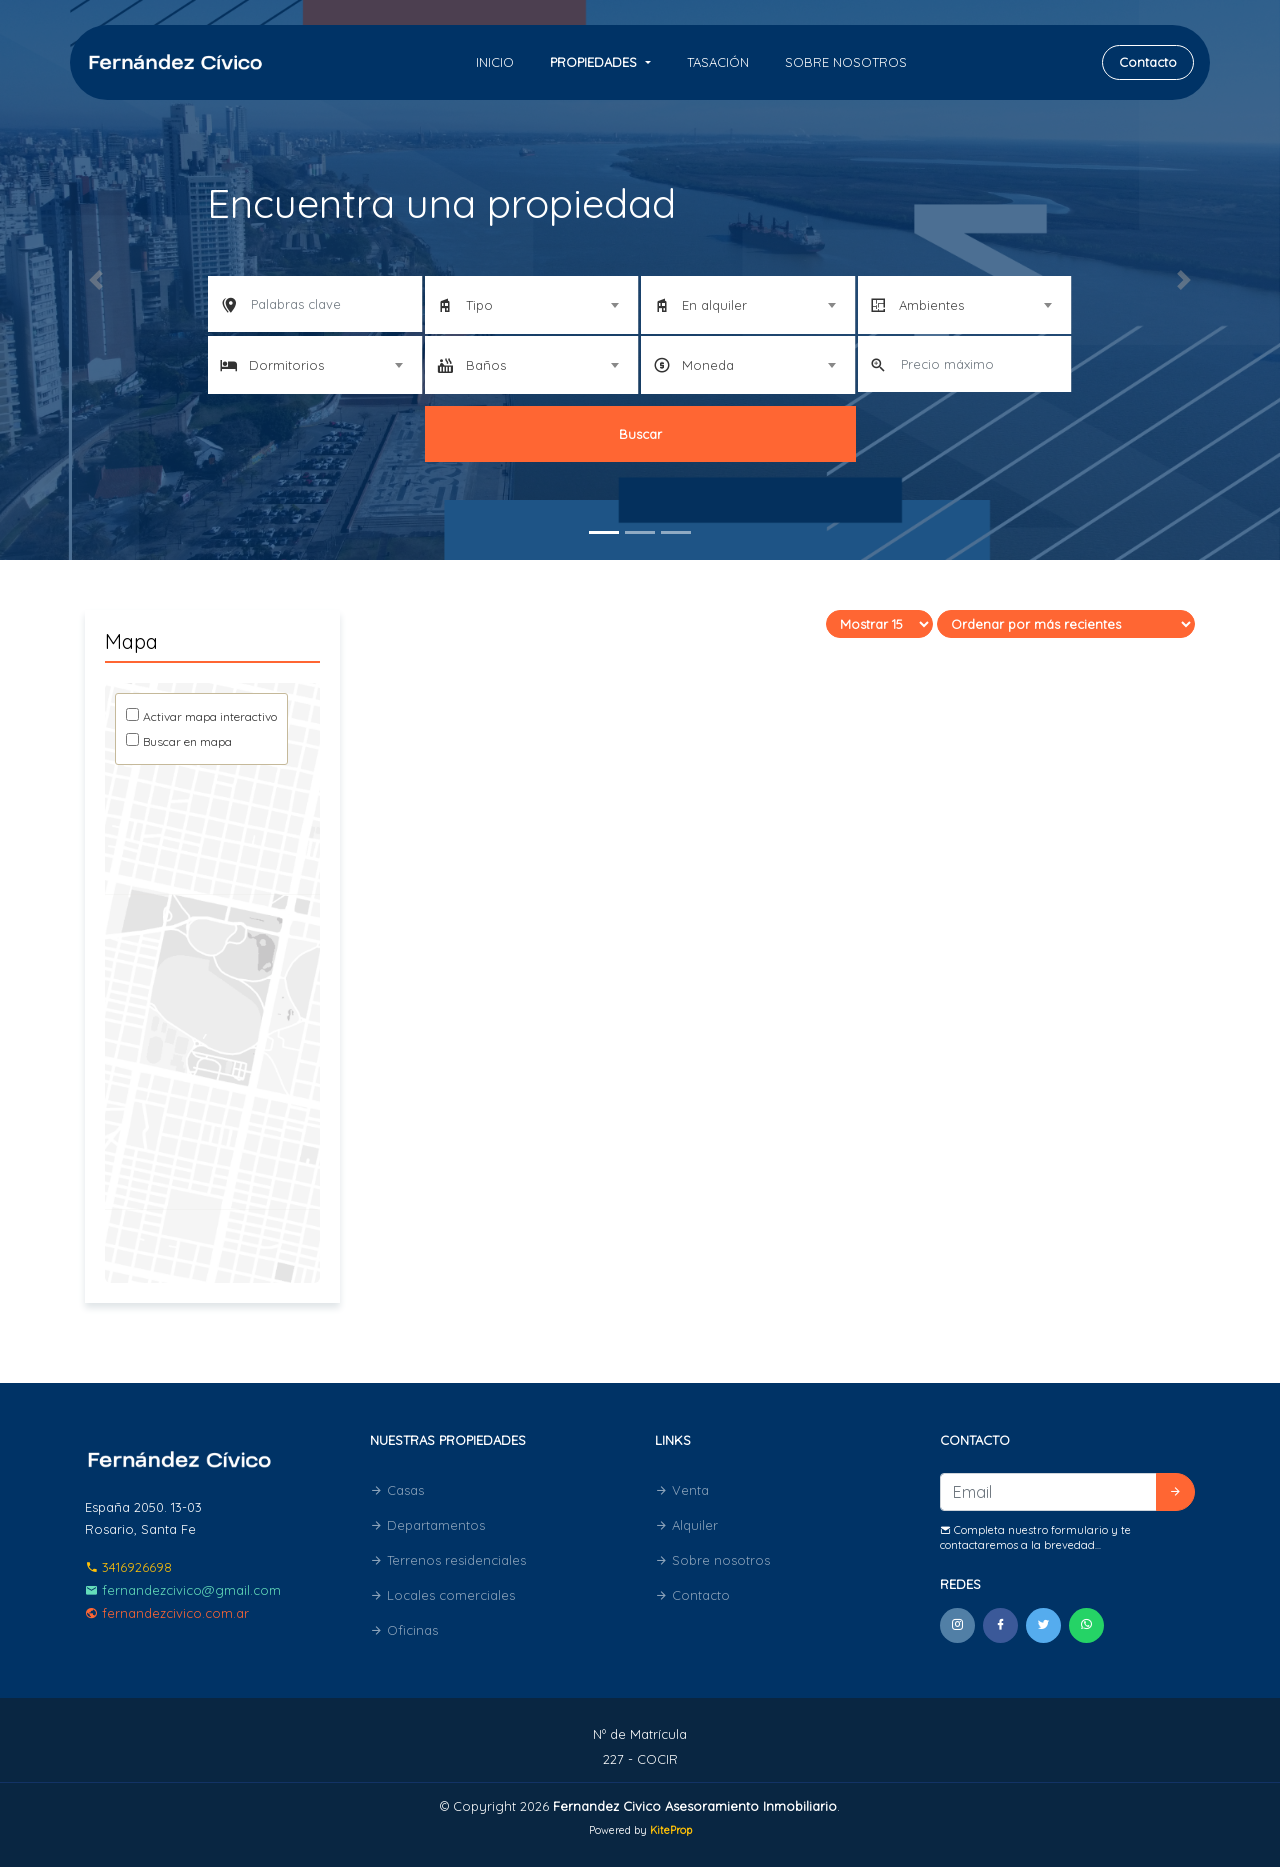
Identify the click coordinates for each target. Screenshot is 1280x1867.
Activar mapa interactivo (210, 716)
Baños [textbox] (486, 365)
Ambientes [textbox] (931, 305)
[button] (96, 280)
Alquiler (686, 1525)
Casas (397, 1490)
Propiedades (595, 62)
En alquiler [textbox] (714, 305)
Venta (682, 1490)
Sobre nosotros (846, 62)
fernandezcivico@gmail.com (183, 1590)
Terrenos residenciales (448, 1560)
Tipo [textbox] (479, 305)
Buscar (640, 434)
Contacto (1148, 62)
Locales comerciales (442, 1595)
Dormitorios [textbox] (286, 365)
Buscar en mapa (187, 741)
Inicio (495, 62)
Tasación (718, 62)
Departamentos (427, 1525)
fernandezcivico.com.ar (167, 1613)
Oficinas (404, 1630)
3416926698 (128, 1567)
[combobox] (532, 305)
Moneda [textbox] (708, 365)
